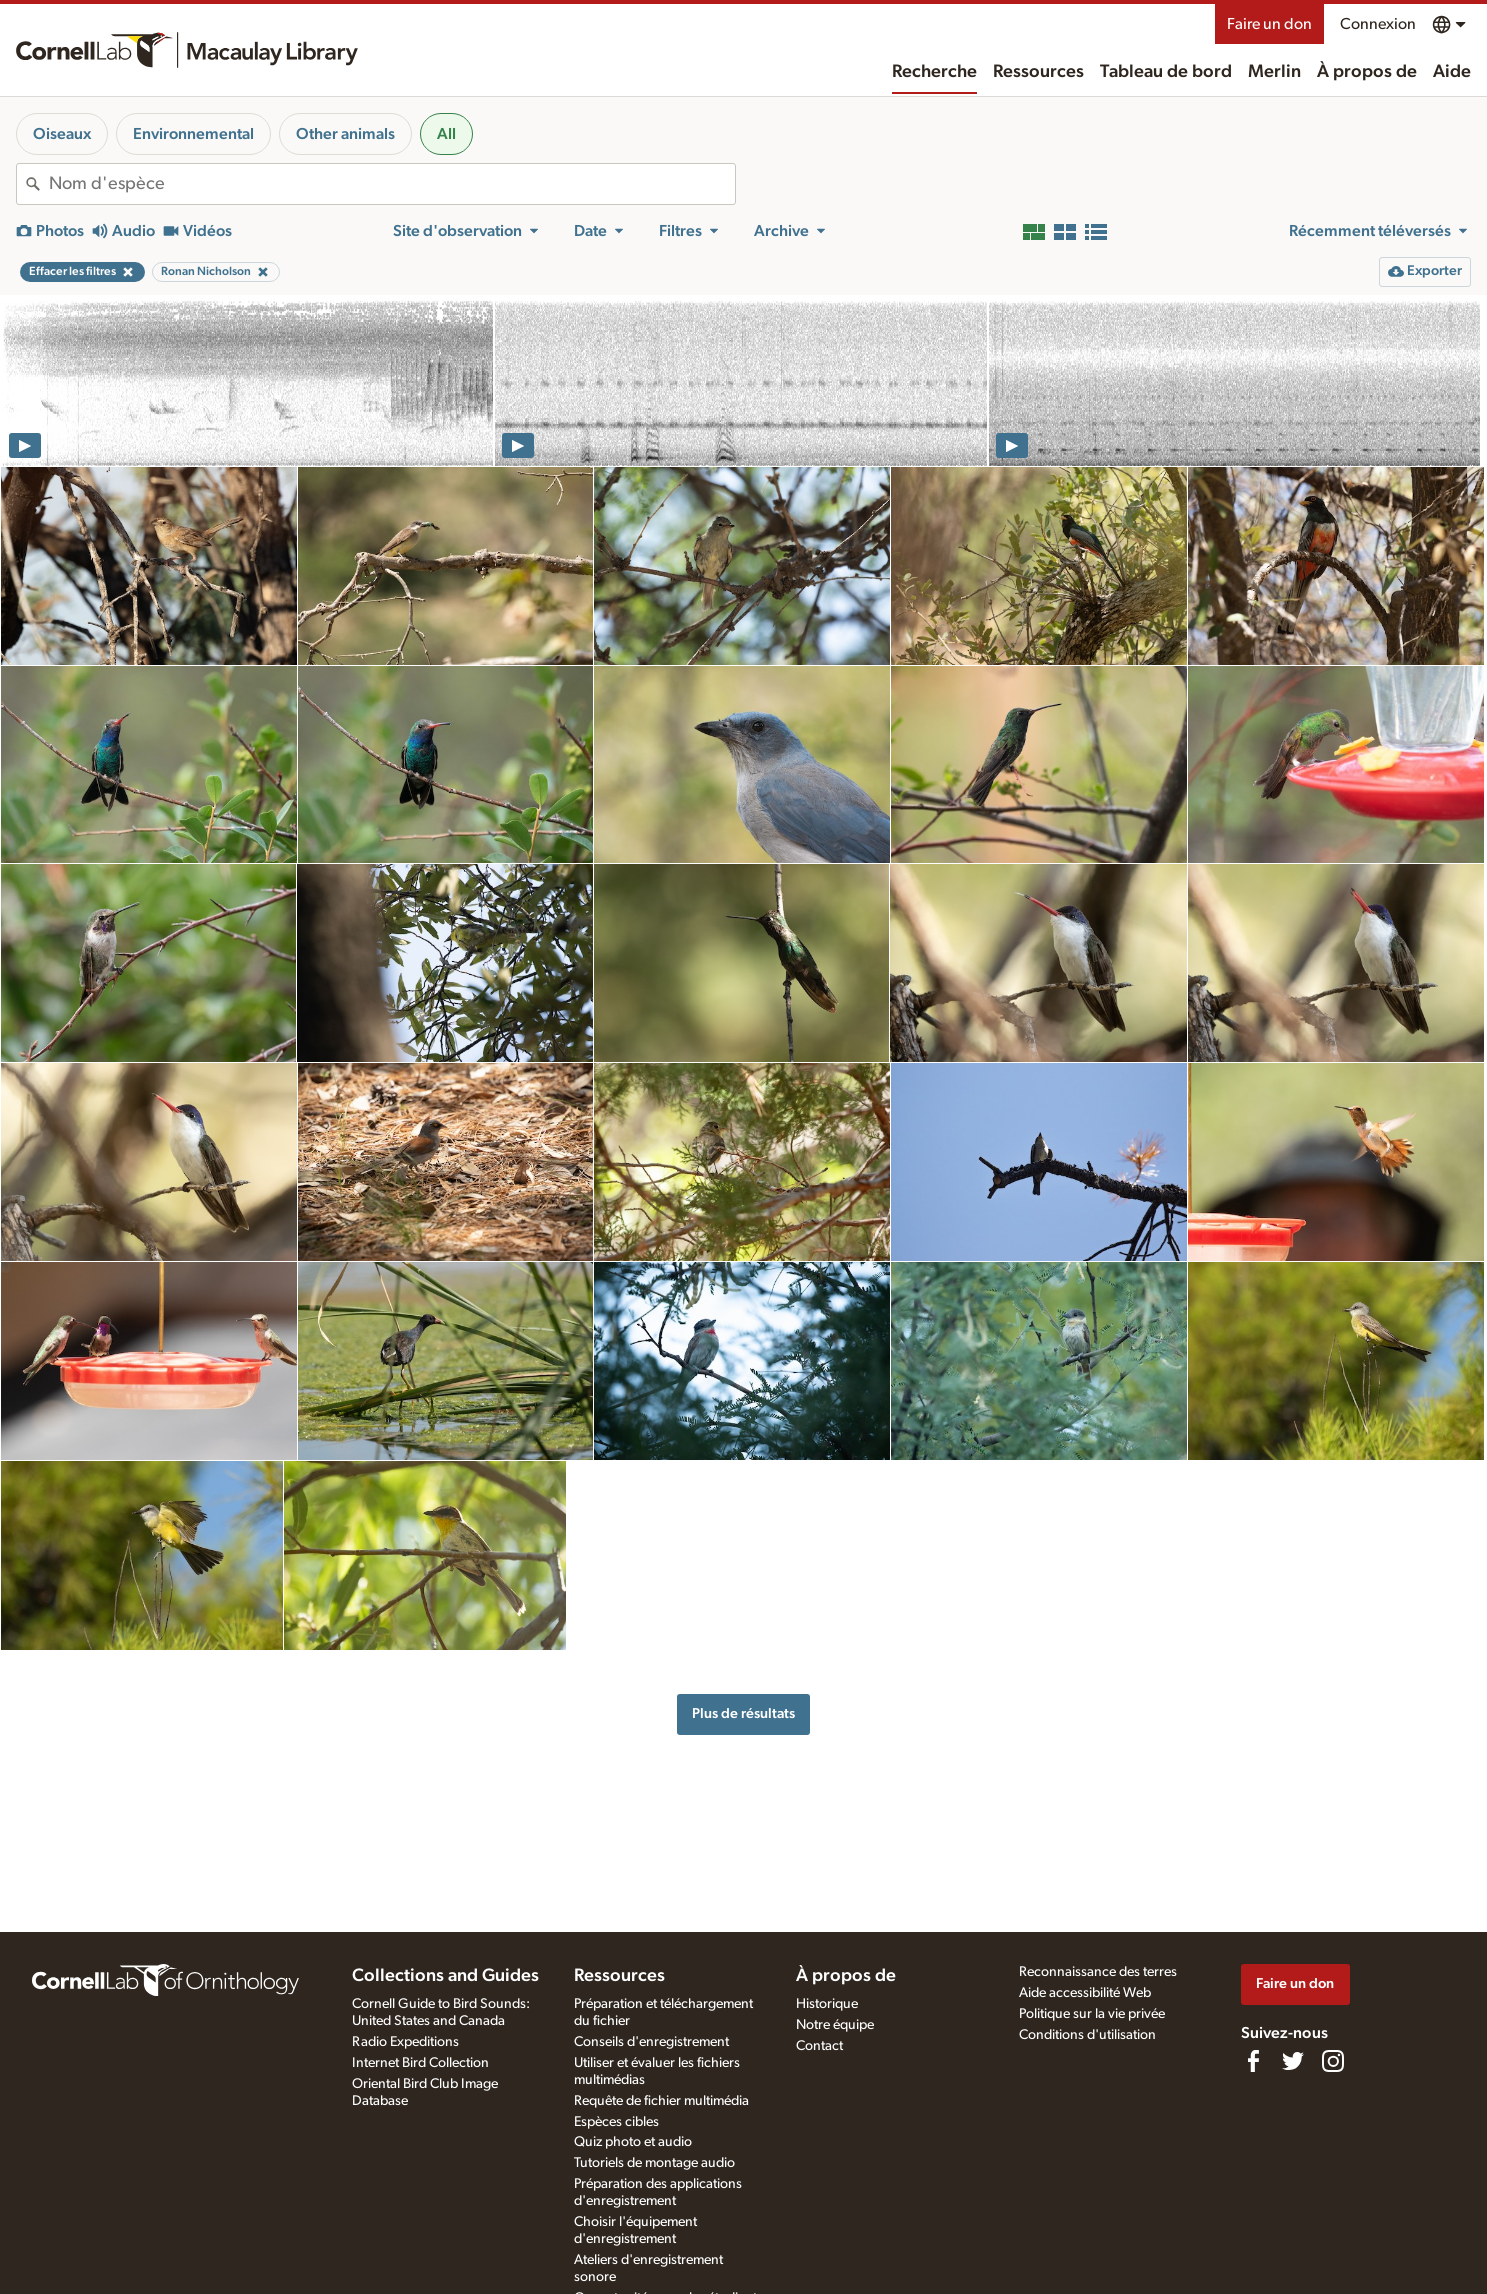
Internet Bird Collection (420, 2063)
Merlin (1274, 72)
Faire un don (1269, 24)
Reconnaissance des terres (1098, 1972)
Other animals (345, 134)
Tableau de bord (1166, 72)
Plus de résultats (743, 1713)
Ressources (1038, 72)
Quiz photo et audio (633, 2142)
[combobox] (392, 184)
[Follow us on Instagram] (1333, 2061)
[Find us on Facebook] (1253, 2061)
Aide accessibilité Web (1085, 1993)
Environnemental (193, 134)
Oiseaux (62, 134)
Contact (819, 2046)
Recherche (934, 72)
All (446, 134)
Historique (827, 2004)
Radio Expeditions (405, 2042)
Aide (1452, 72)
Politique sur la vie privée (1092, 2014)
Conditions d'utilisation (1087, 2035)
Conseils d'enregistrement (651, 2042)
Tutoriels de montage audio (654, 2163)
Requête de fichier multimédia (661, 2101)
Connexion (1378, 24)
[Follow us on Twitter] (1293, 2061)
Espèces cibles (616, 2122)
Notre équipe (835, 2025)
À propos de (1367, 72)
